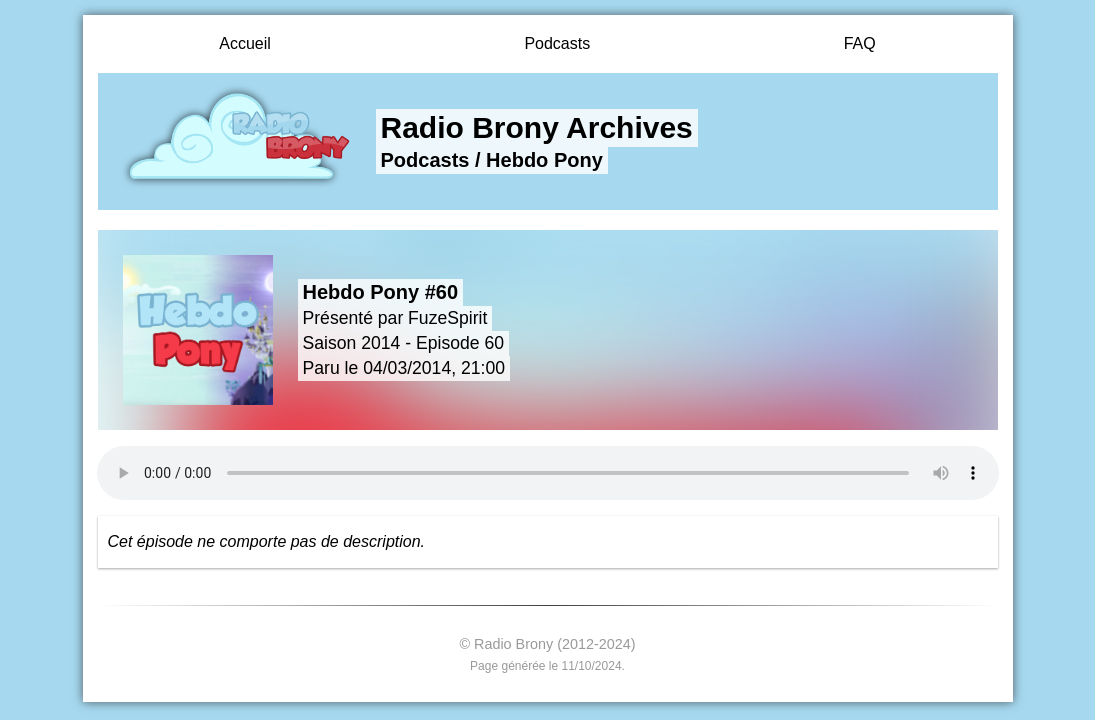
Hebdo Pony (544, 160)
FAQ (860, 43)
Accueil (245, 43)
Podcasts (557, 43)
